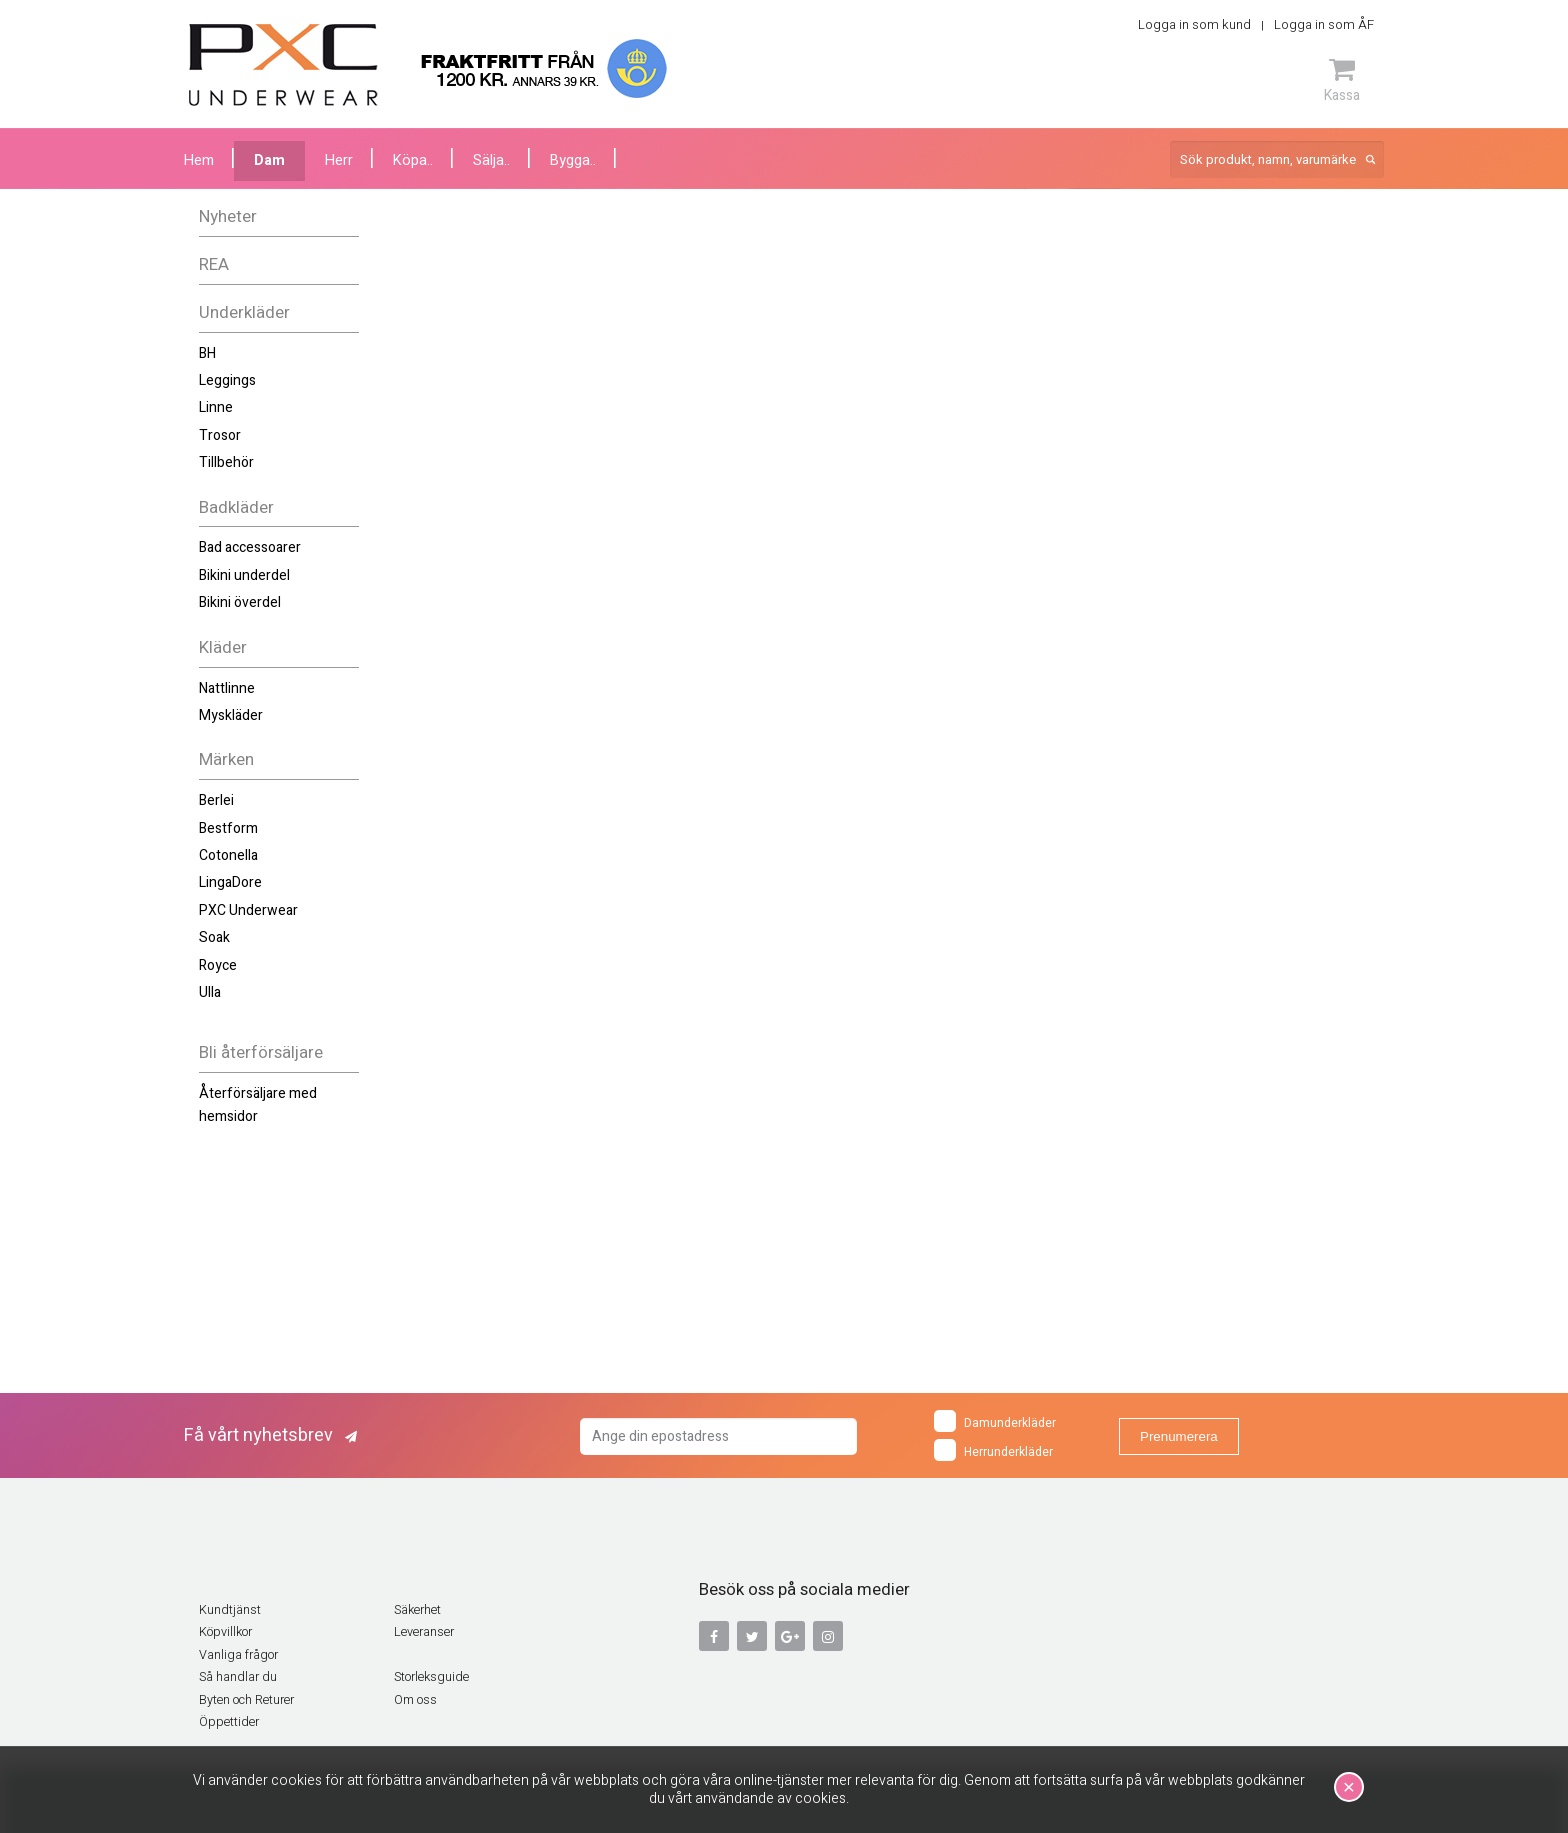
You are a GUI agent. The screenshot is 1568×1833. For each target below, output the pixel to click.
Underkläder (244, 312)
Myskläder (231, 715)
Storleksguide (431, 1677)
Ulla (210, 992)
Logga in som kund (1194, 24)
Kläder (223, 647)
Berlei (216, 800)
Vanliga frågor (238, 1655)
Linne (216, 407)
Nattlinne (227, 688)
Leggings (227, 380)
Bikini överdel (240, 602)
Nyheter (228, 216)
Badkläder (236, 507)
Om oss (415, 1700)
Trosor (220, 435)
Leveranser (424, 1632)
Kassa (1342, 80)
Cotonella (228, 855)
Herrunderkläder (993, 1450)
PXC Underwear (248, 910)
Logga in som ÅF (1324, 24)
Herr (339, 160)
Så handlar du (238, 1677)
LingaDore (230, 882)
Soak (214, 937)
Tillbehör (226, 462)
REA (214, 264)
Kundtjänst (230, 1610)
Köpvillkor (225, 1632)
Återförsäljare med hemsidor (258, 1104)
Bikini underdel (244, 575)
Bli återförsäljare (261, 1052)
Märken (226, 759)
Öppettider (229, 1722)
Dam (269, 160)
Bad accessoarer (250, 547)
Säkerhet (417, 1610)
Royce (218, 965)
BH (207, 353)
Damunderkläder (995, 1421)
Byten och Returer (246, 1700)
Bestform (228, 828)
